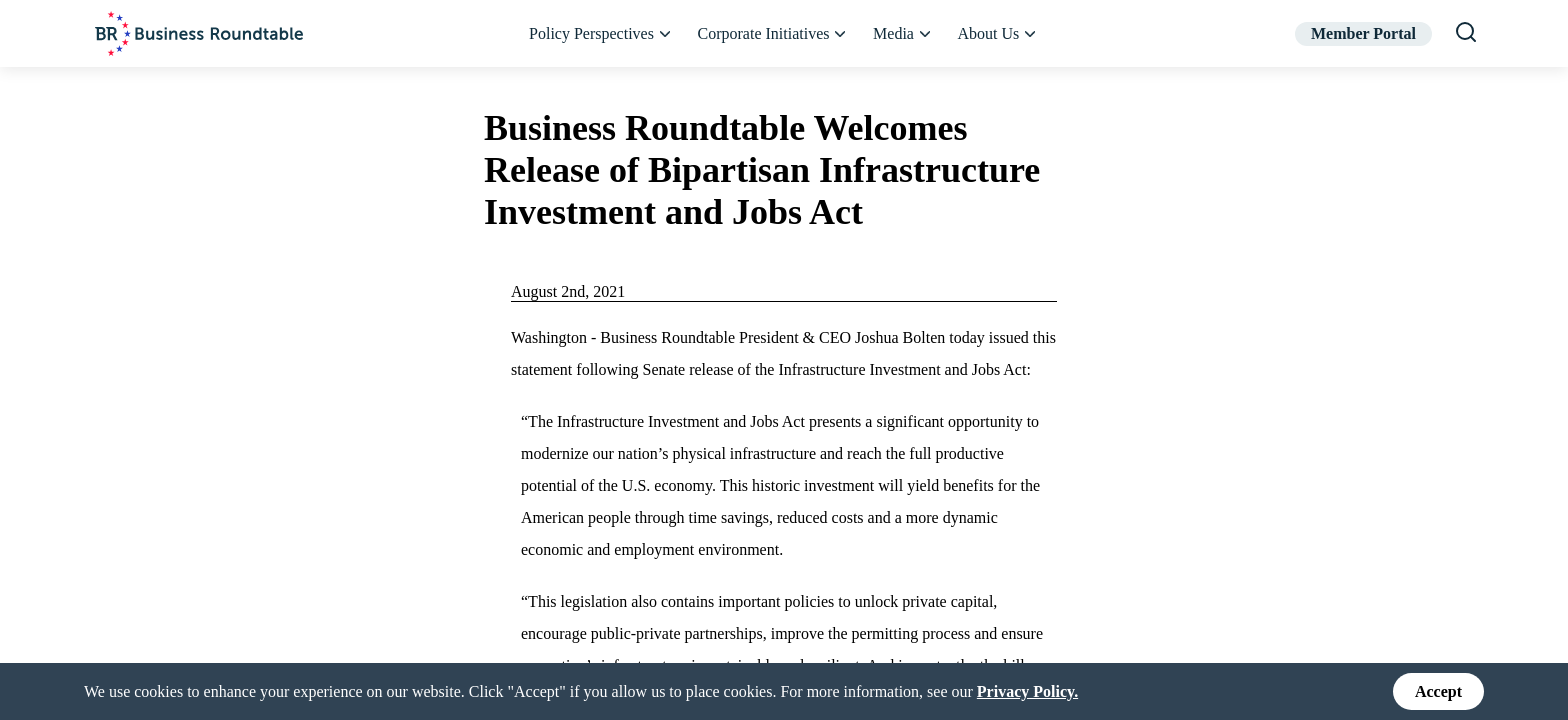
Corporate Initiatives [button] (774, 34)
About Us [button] (998, 34)
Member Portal (1363, 33)
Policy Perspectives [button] (601, 34)
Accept (1438, 691)
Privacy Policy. (1027, 690)
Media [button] (903, 34)
